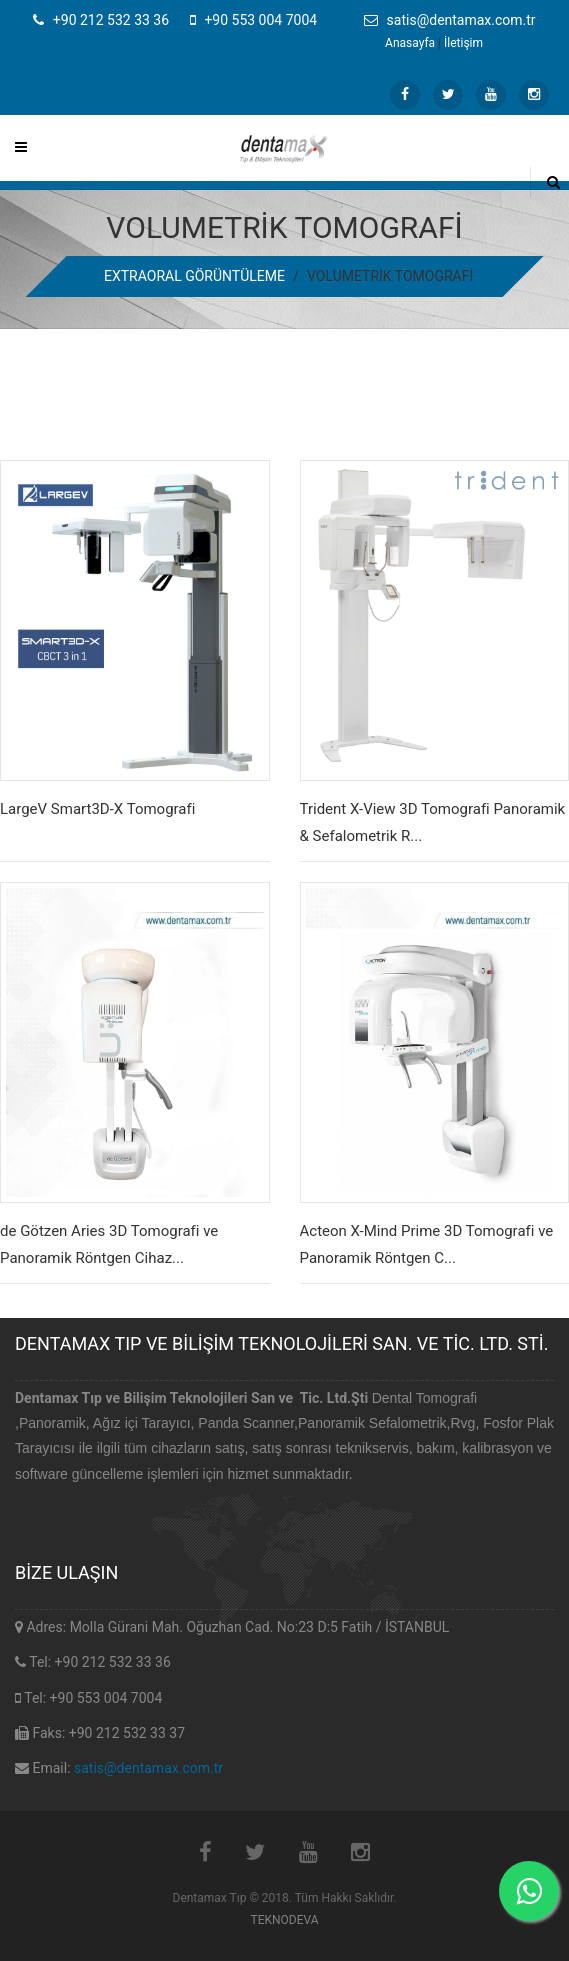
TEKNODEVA (284, 1920)
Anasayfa (410, 43)
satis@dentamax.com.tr (148, 1768)
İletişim (463, 43)
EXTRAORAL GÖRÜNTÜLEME (194, 276)
